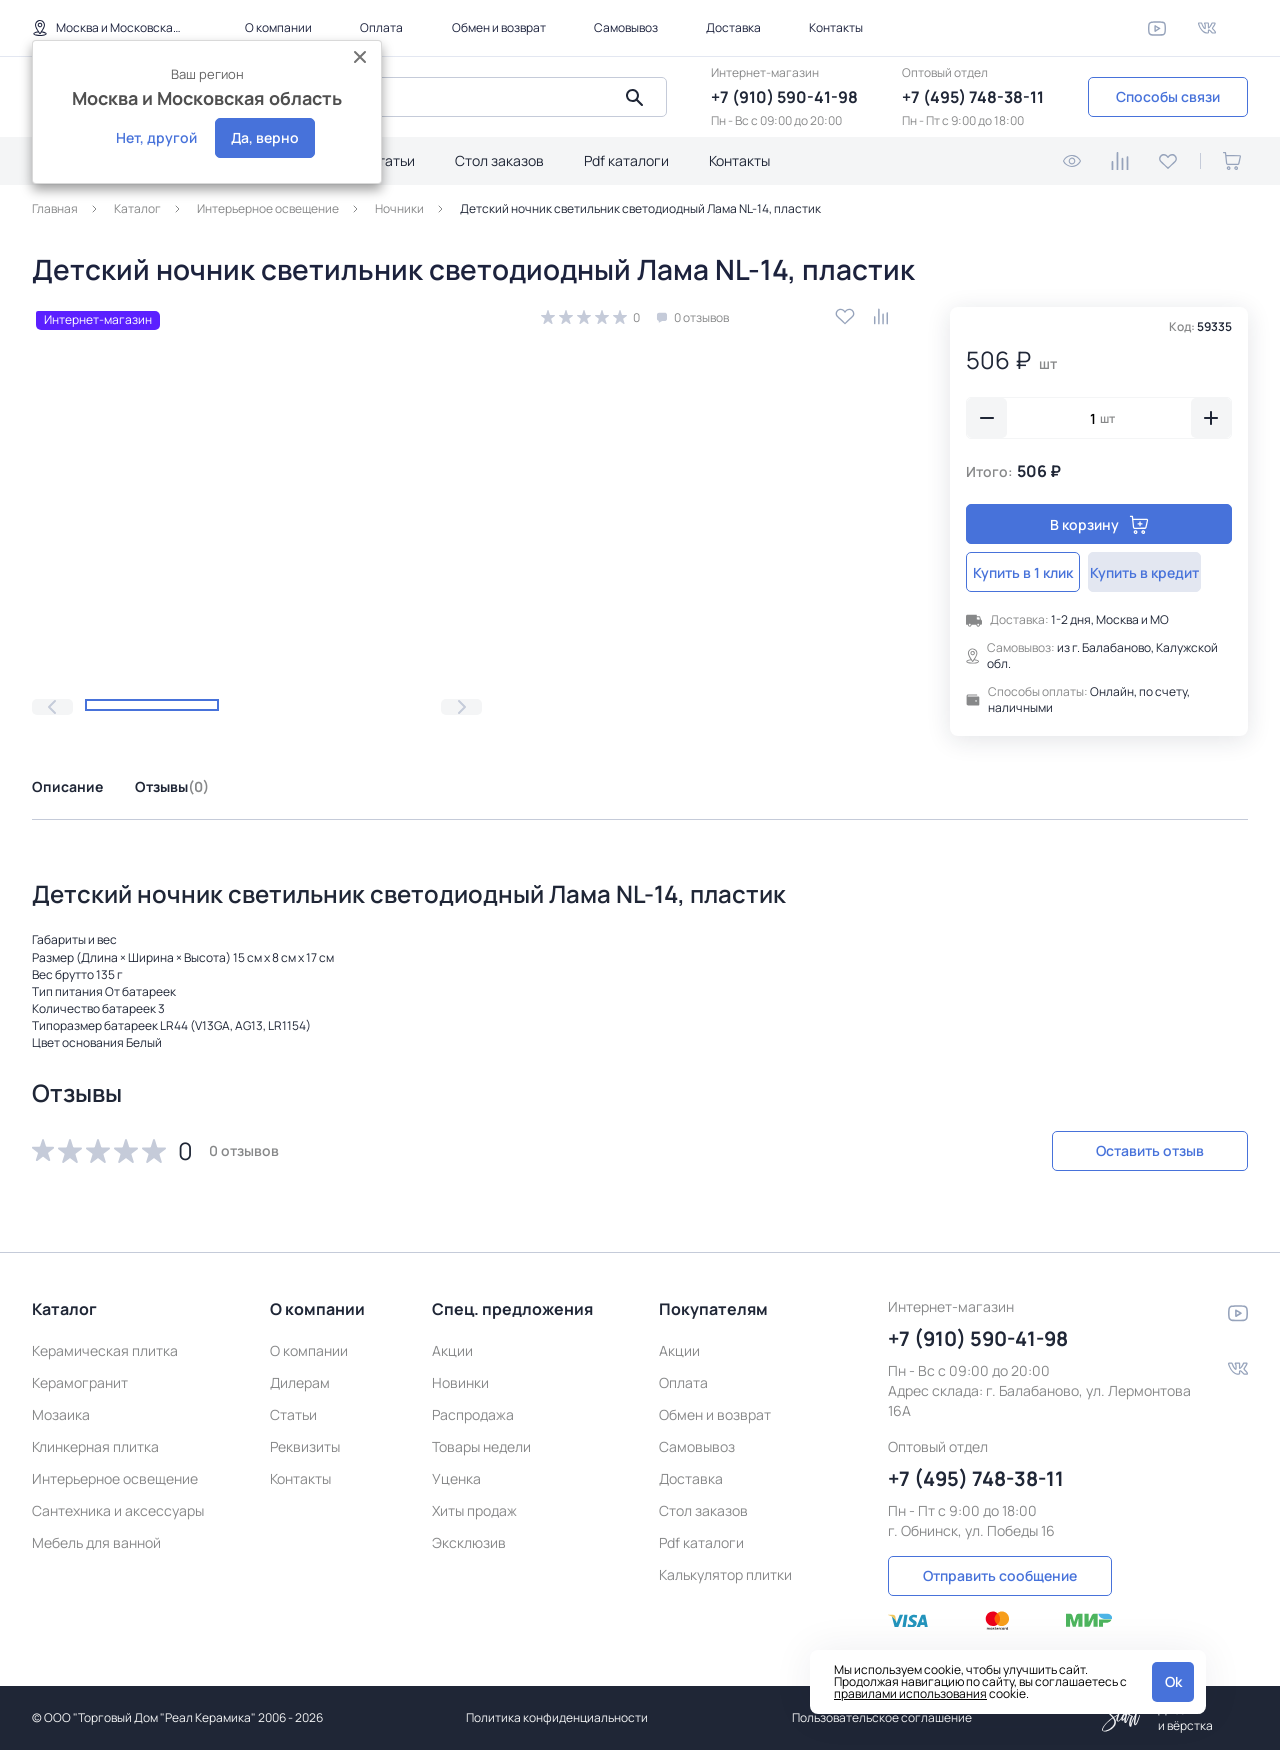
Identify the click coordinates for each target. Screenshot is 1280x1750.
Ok (1173, 1681)
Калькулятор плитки (725, 1569)
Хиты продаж (474, 1505)
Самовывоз (626, 27)
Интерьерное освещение (115, 1473)
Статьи (391, 160)
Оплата (381, 27)
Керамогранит (80, 1377)
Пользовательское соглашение (882, 1717)
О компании (278, 27)
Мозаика (61, 1409)
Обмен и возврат (499, 27)
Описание (67, 786)
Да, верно (265, 137)
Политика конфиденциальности (557, 1717)
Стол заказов (499, 160)
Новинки (460, 1377)
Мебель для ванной (96, 1537)
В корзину (1099, 524)
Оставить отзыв (1142, 1150)
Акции (452, 1345)
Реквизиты (305, 1441)
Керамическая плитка (105, 1345)
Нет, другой (156, 137)
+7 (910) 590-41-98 (784, 97)
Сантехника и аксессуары (118, 1505)
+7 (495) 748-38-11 (973, 97)
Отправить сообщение (1000, 1569)
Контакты (836, 27)
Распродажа (473, 1409)
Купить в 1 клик (1031, 572)
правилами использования (910, 1693)
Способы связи (1168, 96)
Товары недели (481, 1441)
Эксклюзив (469, 1537)
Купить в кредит (1167, 572)
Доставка (733, 27)
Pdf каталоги (626, 160)
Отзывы (172, 786)
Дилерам (300, 1377)
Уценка (456, 1473)
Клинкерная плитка (95, 1441)
